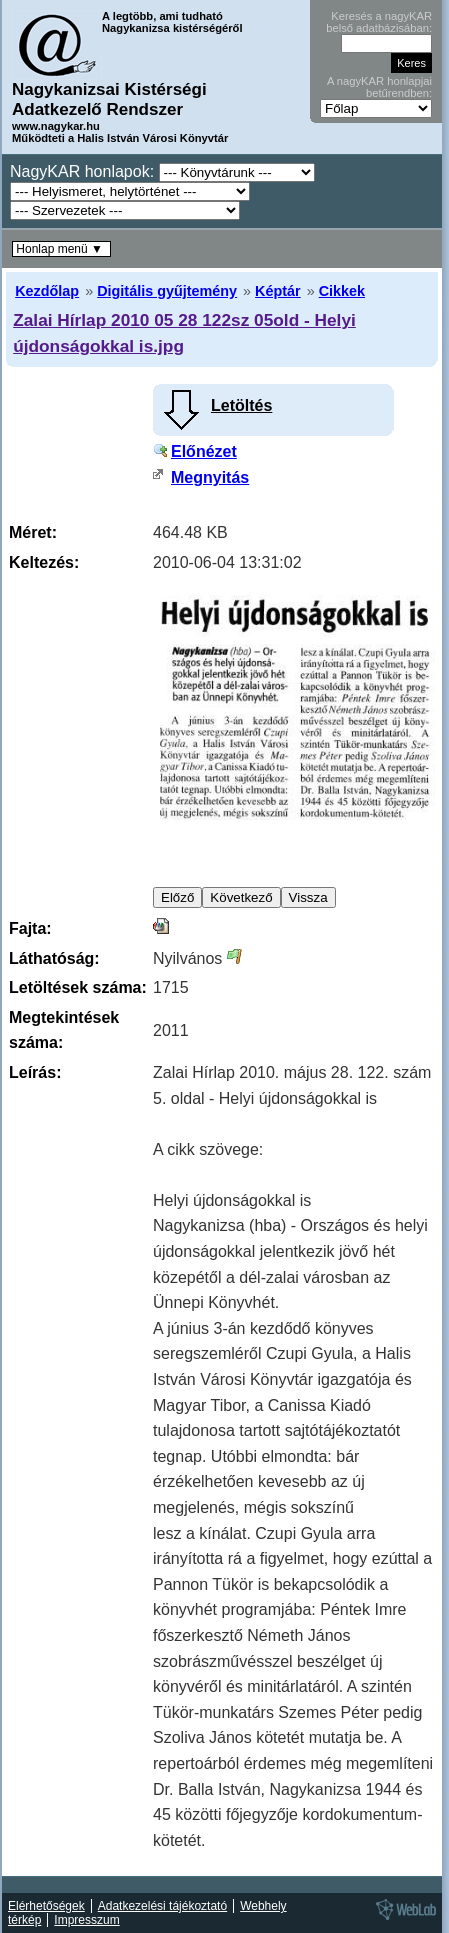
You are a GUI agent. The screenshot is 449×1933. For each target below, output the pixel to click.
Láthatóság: (54, 958)
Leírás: (35, 1072)
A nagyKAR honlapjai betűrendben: (379, 87)
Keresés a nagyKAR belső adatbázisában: (379, 22)
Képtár (278, 291)
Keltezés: (44, 562)
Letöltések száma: (78, 987)
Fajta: (30, 928)
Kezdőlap (47, 291)
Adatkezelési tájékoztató (162, 1906)
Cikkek (342, 291)
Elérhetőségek (46, 1906)
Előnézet (204, 451)
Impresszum (86, 1920)
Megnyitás (210, 477)
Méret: (33, 532)
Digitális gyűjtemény (167, 291)
